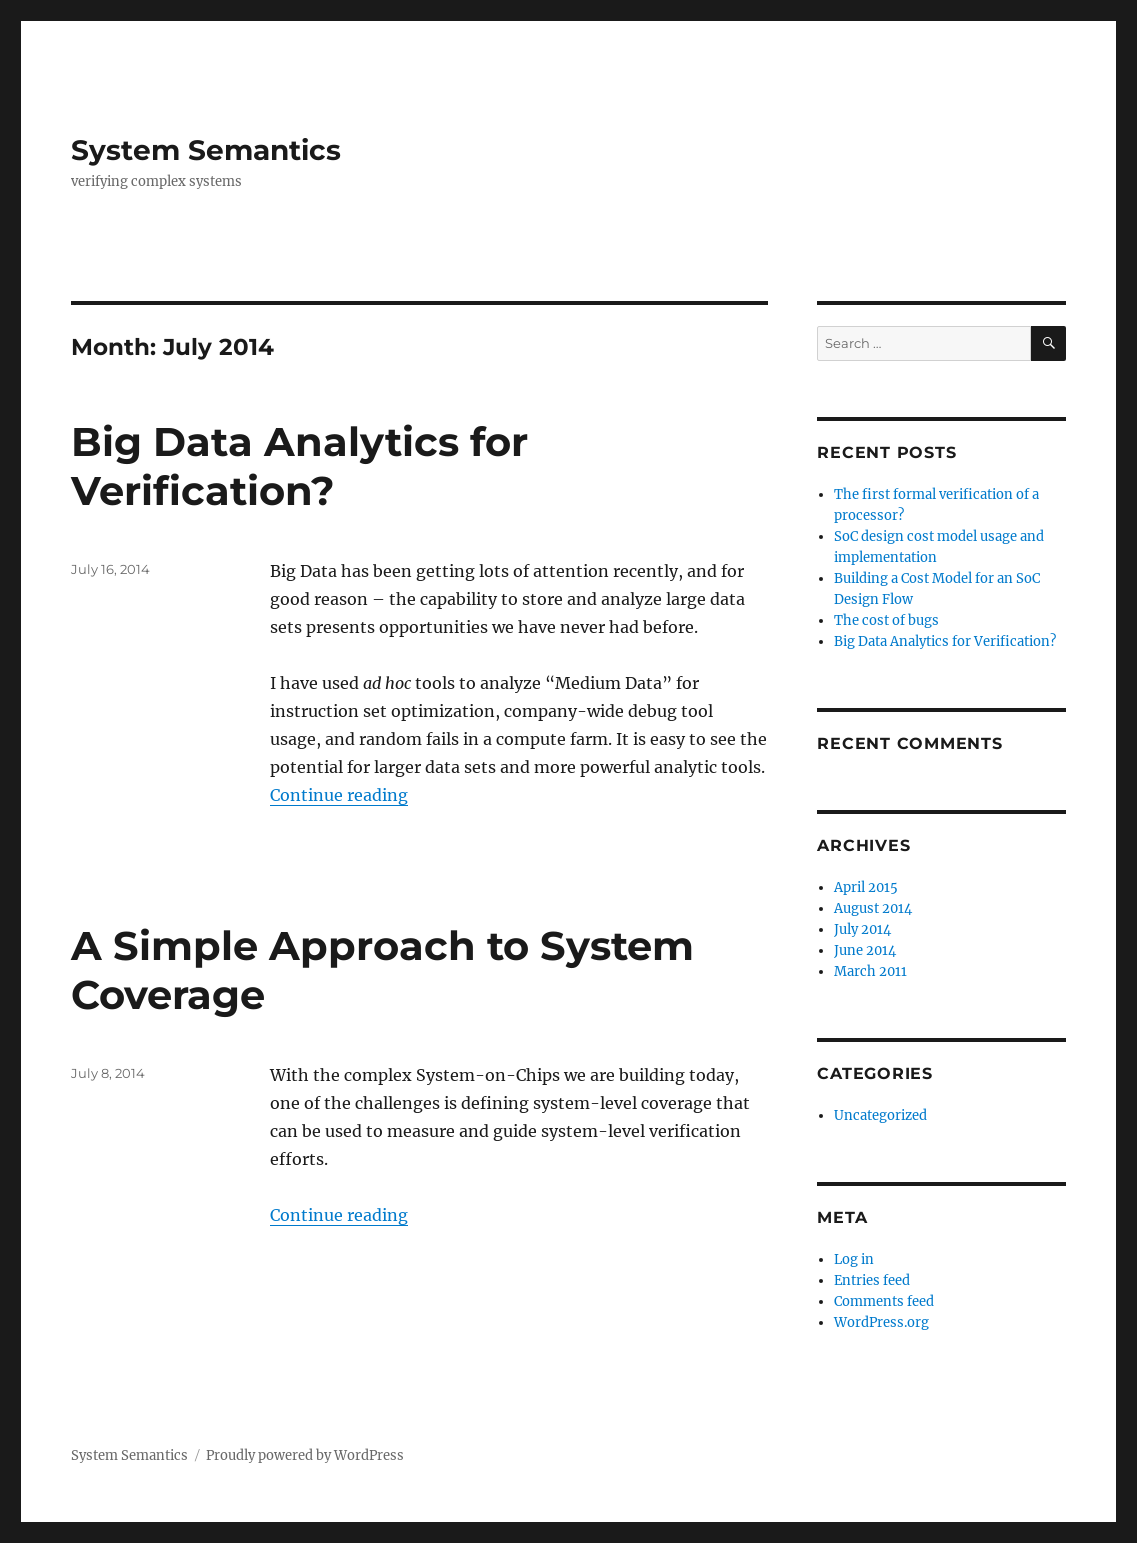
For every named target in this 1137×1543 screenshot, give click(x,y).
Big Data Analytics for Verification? (299, 466)
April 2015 (866, 887)
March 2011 (870, 971)
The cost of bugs (886, 620)
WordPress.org (881, 1322)
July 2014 (862, 929)
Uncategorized (880, 1115)
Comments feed (884, 1301)
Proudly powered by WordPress (305, 1455)
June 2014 (865, 950)
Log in (854, 1259)
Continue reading (339, 795)
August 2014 (873, 908)
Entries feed (872, 1280)
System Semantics (206, 150)
